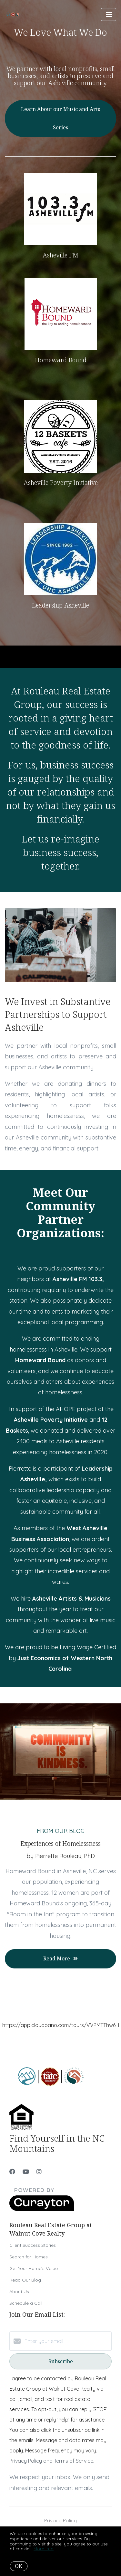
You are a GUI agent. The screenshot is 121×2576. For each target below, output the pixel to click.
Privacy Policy (60, 2520)
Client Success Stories (32, 2245)
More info (44, 2548)
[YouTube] (26, 2171)
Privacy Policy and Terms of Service (51, 2461)
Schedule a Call (25, 2303)
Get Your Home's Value (33, 2268)
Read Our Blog (25, 2280)
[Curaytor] (41, 2209)
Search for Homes (28, 2257)
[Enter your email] (67, 2341)
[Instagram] (39, 2171)
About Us (19, 2291)
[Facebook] (12, 2171)
